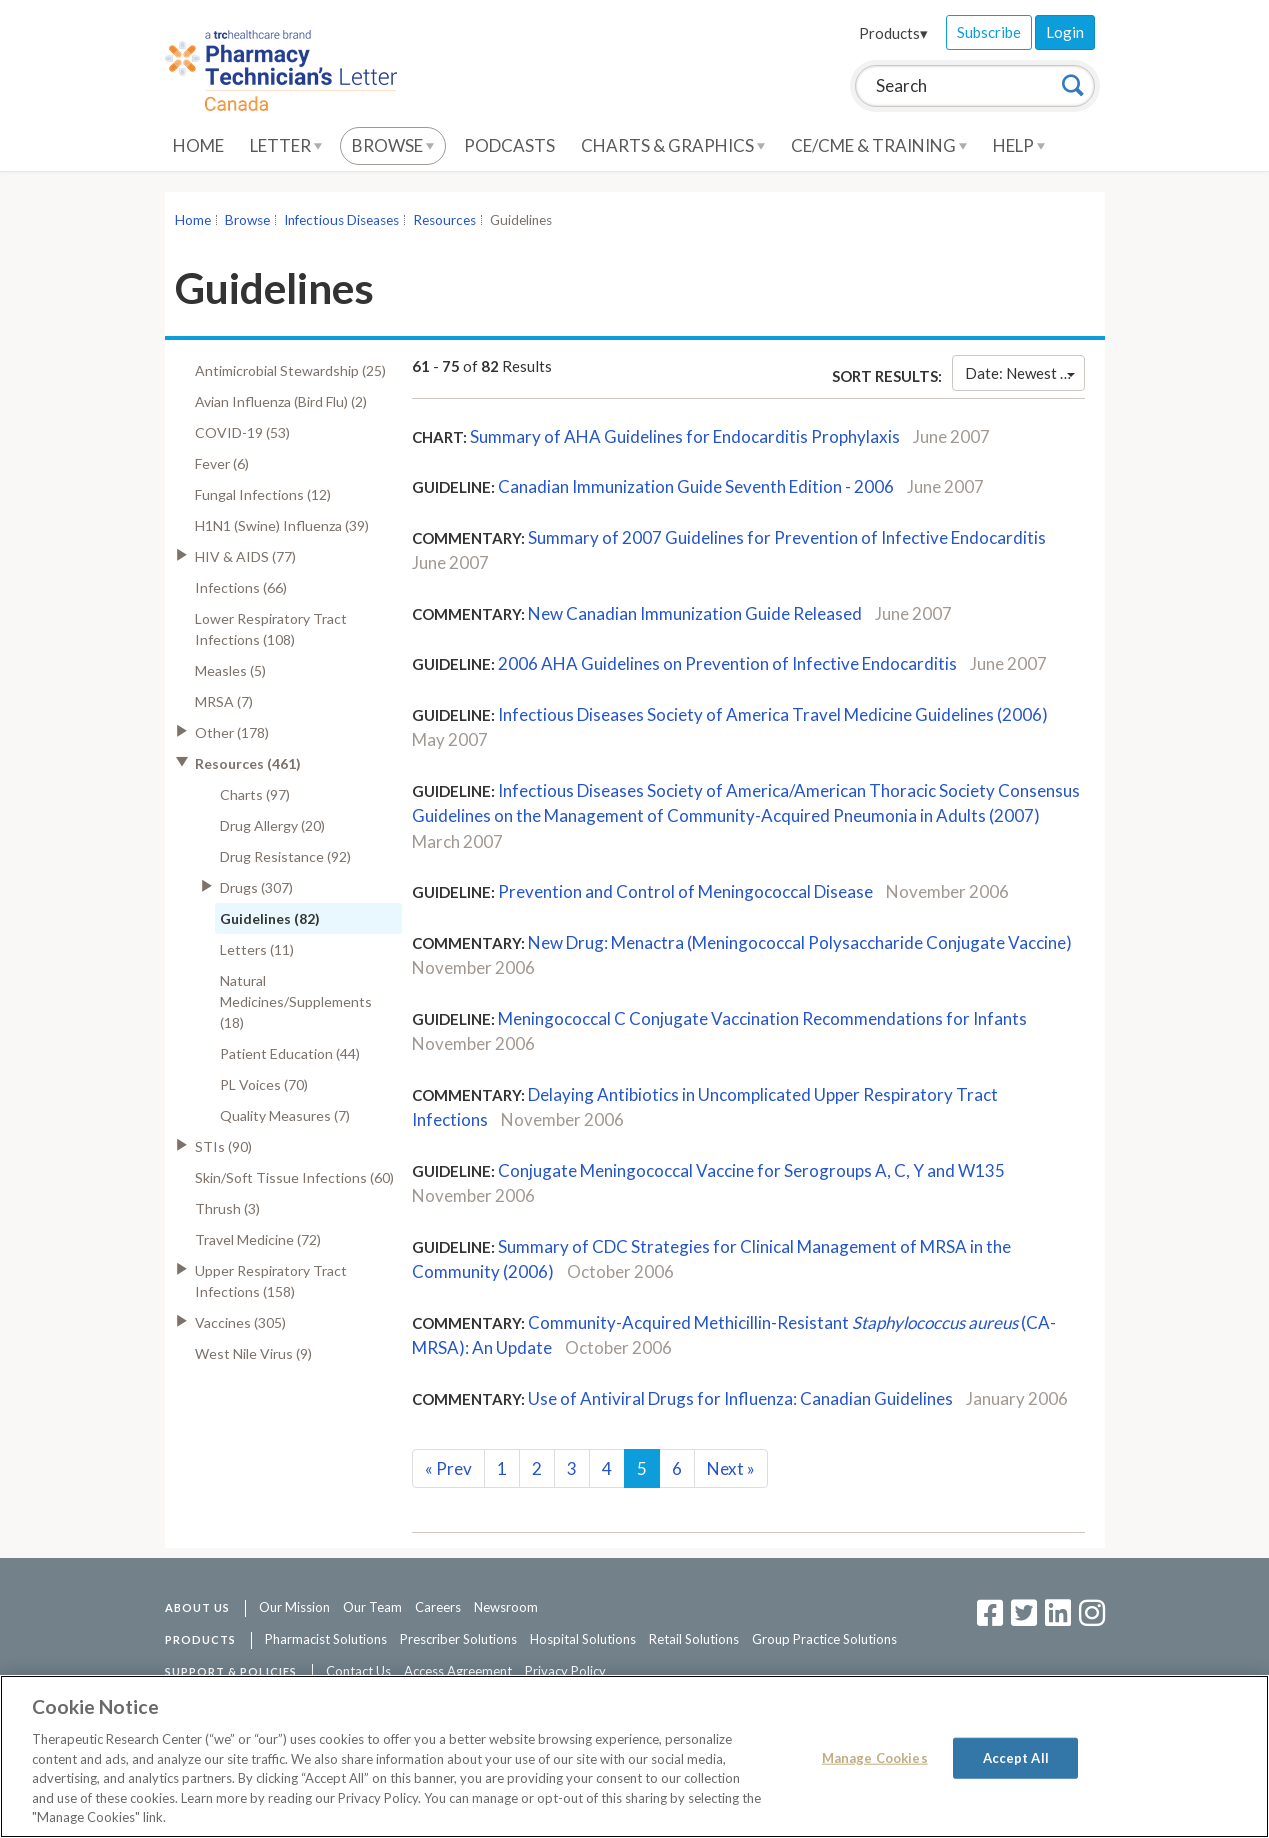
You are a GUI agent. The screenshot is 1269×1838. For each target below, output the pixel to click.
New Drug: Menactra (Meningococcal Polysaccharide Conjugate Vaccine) (800, 942)
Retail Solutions (694, 1639)
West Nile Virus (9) (253, 1353)
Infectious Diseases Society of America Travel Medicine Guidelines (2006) (773, 714)
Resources (444, 220)
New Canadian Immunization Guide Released (695, 613)
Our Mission (294, 1607)
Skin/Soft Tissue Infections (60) (294, 1177)
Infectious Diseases (341, 220)
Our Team (372, 1607)
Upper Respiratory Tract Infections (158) (271, 1281)
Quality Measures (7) (285, 1115)
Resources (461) (248, 763)
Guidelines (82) (270, 918)
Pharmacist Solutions (326, 1639)
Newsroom (506, 1607)
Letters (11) (257, 949)
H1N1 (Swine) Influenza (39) (282, 525)
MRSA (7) (224, 701)
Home (198, 145)
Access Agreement (458, 1671)
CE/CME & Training (879, 145)
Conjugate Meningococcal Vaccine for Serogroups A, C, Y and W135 (751, 1170)
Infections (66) (241, 587)
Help (1019, 145)
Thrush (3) (227, 1208)
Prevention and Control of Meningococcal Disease (685, 891)
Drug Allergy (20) (272, 825)
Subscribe (989, 32)
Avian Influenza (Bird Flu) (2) (281, 401)
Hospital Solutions (583, 1639)
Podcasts (509, 145)
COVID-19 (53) (242, 432)
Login (1065, 32)
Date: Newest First (1024, 373)
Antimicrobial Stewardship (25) (290, 370)
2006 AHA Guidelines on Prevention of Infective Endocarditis (727, 663)
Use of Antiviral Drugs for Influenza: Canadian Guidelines (740, 1398)
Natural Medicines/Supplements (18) (296, 1001)
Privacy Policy (565, 1671)
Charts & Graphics (673, 145)
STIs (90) (223, 1146)
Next (731, 1468)
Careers (438, 1607)
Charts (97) (255, 794)
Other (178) (232, 732)
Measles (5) (230, 670)
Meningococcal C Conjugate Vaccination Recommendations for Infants (762, 1018)
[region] (634, 1756)
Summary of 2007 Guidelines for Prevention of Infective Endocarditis (787, 537)
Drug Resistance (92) (285, 856)
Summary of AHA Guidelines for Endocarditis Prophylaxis (685, 436)
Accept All (1016, 1757)
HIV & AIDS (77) (245, 556)
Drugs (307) (256, 887)
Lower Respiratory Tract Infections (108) (271, 629)
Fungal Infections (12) (263, 494)
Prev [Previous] (448, 1468)
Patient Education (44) (290, 1053)
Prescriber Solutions (458, 1639)
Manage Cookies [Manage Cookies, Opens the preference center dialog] (875, 1757)
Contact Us (358, 1671)
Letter (286, 145)
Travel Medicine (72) (258, 1239)
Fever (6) (222, 463)
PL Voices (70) (264, 1084)
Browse (393, 145)
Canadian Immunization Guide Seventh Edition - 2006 (696, 486)
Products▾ (893, 33)
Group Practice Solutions (824, 1639)
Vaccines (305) (240, 1322)
